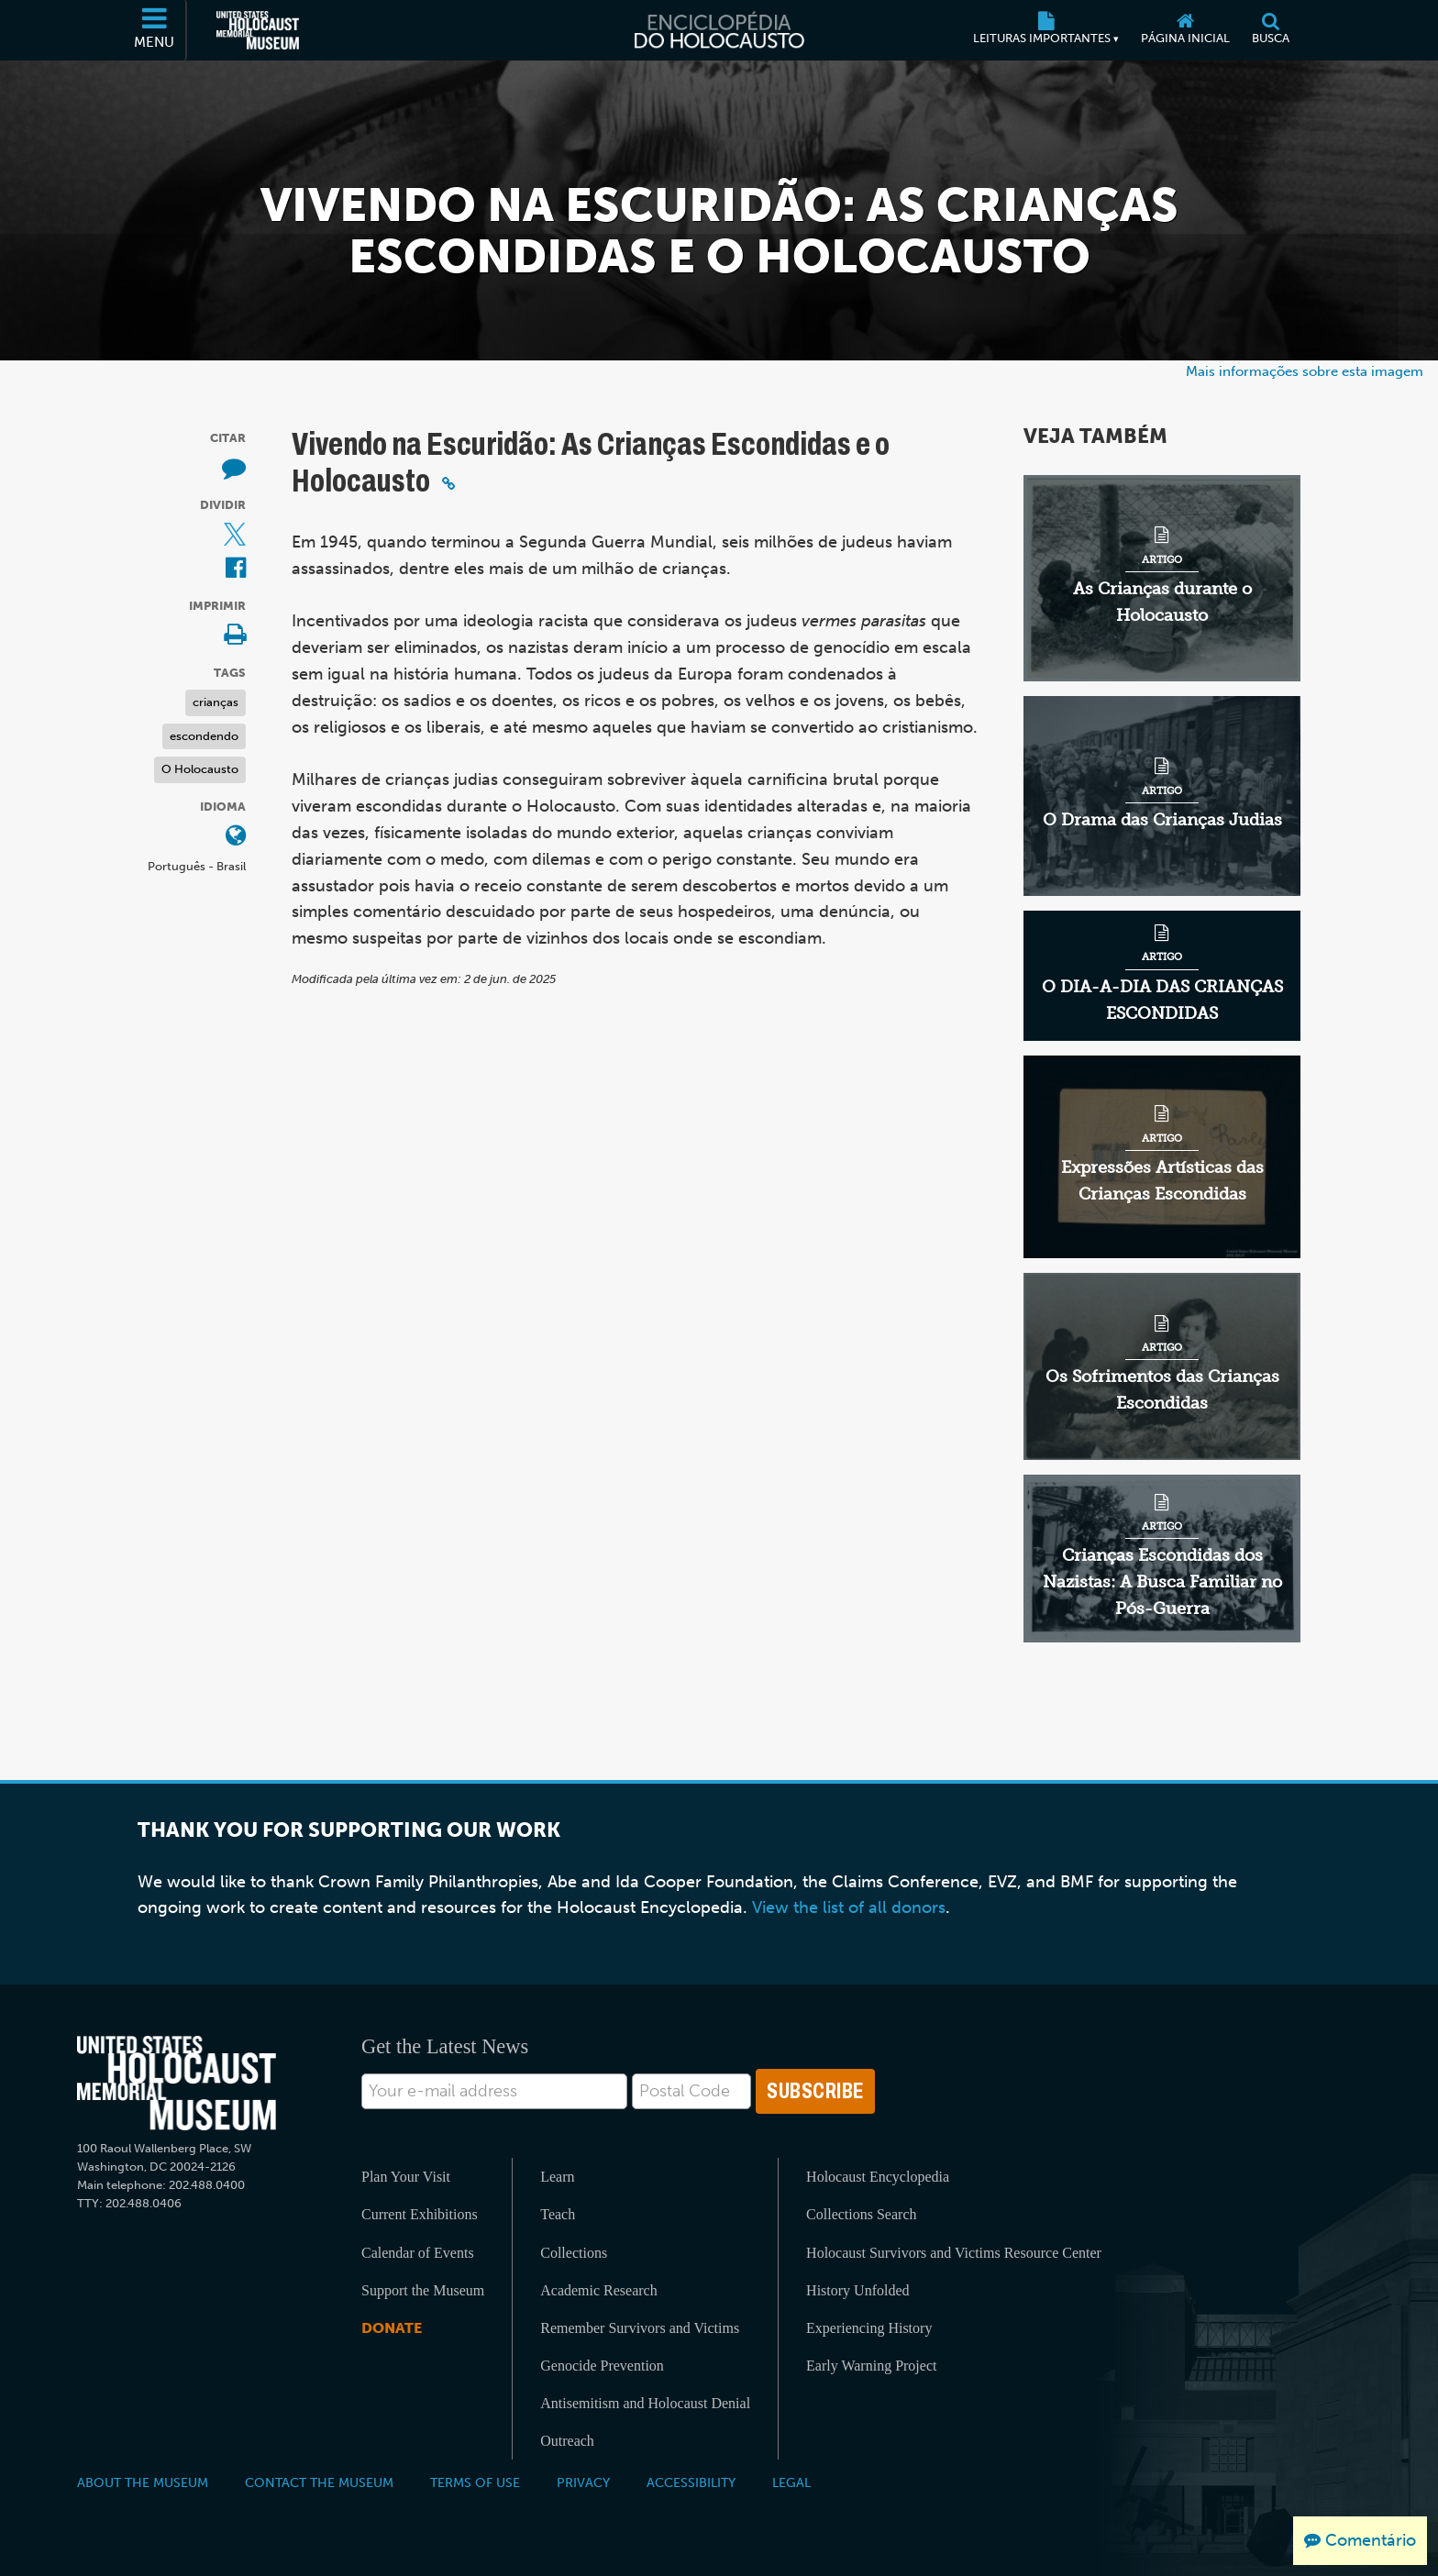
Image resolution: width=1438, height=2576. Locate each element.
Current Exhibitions (419, 2214)
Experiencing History (869, 2328)
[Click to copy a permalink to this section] (448, 483)
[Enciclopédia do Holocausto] (719, 30)
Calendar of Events (417, 2253)
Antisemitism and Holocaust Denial (645, 2403)
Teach (557, 2214)
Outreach (567, 2441)
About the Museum (142, 2482)
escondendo (204, 736)
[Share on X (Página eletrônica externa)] (235, 536)
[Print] (235, 636)
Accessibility (691, 2482)
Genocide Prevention (602, 2365)
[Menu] (155, 30)
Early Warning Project (871, 2365)
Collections (573, 2253)
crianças (215, 702)
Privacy (583, 2482)
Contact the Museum (319, 2482)
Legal (791, 2482)
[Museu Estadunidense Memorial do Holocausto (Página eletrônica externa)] (257, 30)
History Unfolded (857, 2290)
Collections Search (861, 2214)
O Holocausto (199, 769)
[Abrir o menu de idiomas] (236, 837)
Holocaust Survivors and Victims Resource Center (953, 2253)
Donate (391, 2328)
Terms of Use (475, 2482)
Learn (557, 2176)
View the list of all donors (849, 1907)
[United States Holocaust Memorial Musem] (176, 2083)
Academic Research (598, 2290)
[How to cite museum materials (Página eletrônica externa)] (234, 469)
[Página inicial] (1185, 30)
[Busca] (1270, 30)
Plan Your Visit (405, 2176)
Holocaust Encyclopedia (877, 2176)
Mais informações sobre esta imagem (1304, 371)
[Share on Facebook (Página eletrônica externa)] (236, 569)
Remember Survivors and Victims (639, 2328)
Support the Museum (422, 2290)
